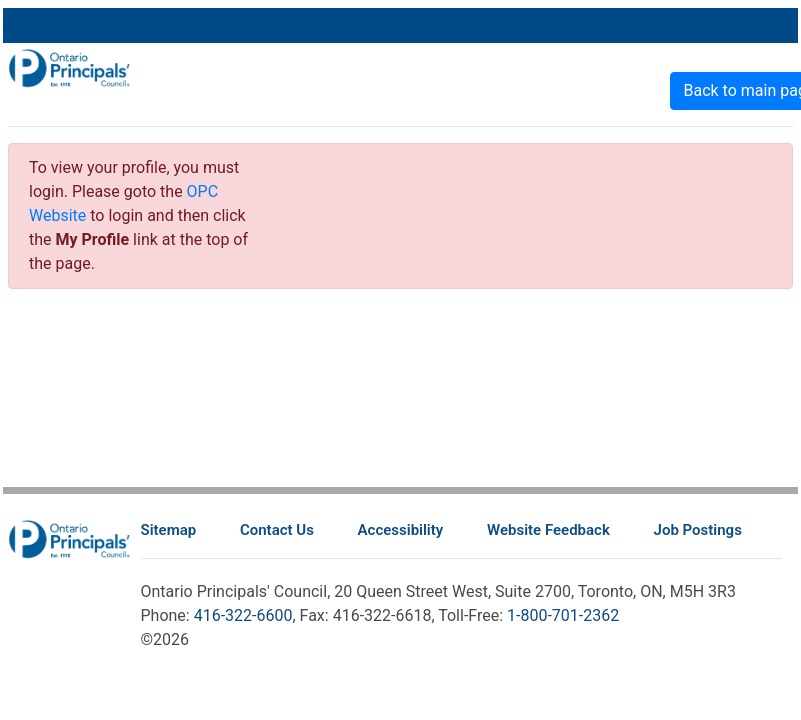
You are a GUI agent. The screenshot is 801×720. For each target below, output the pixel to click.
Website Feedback (548, 530)
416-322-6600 (243, 615)
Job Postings (698, 530)
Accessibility (401, 530)
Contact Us (277, 530)
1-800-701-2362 (563, 615)
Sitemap (169, 530)
